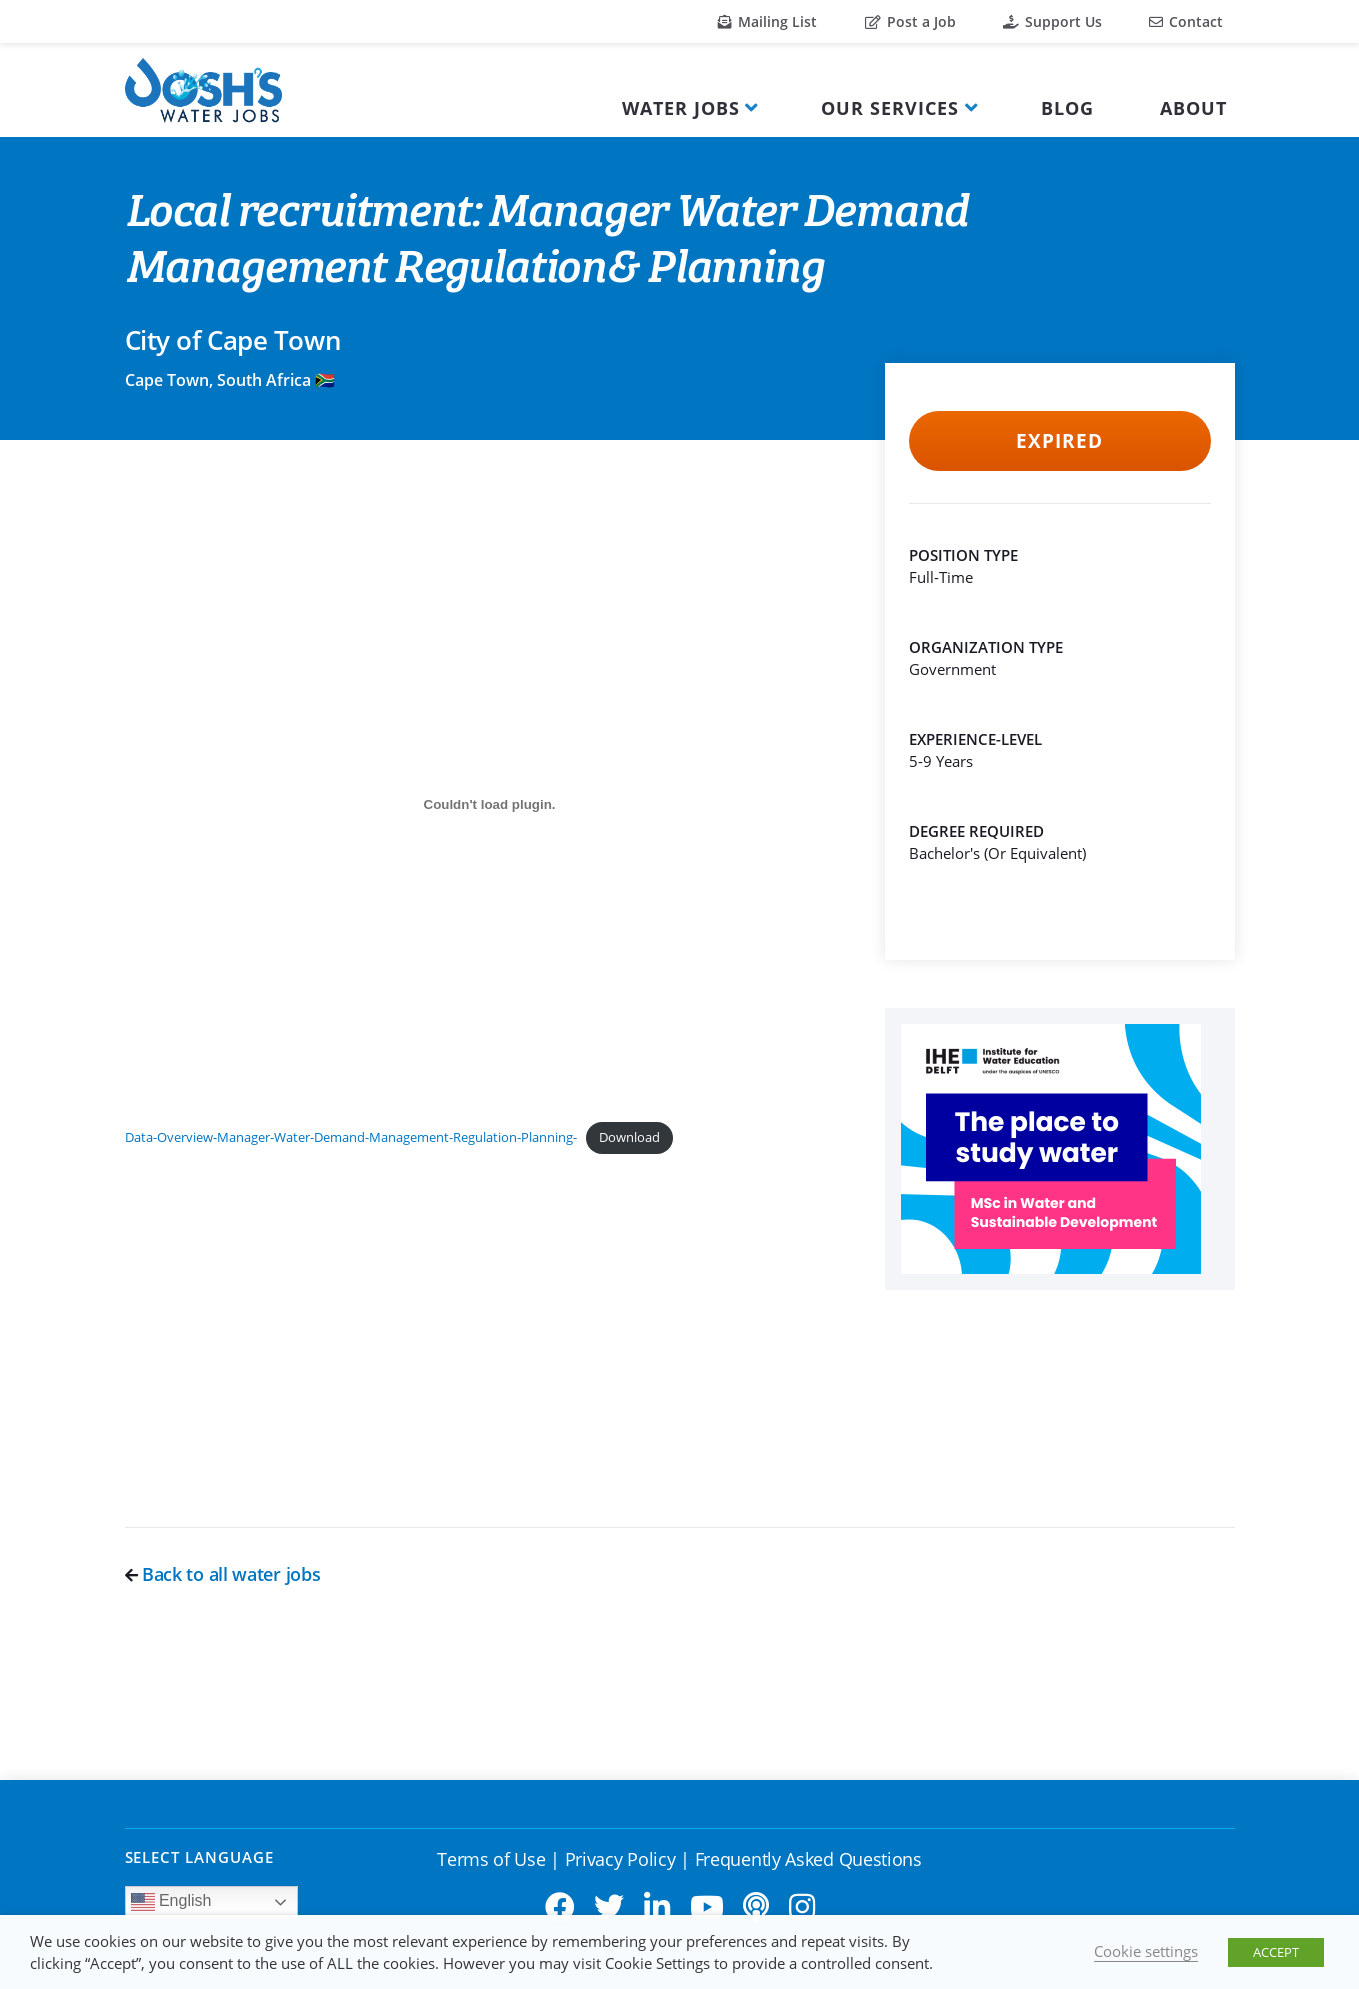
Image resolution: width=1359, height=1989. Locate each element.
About (1193, 108)
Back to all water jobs (223, 1574)
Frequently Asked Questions (808, 1859)
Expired (1059, 441)
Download (629, 1137)
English (171, 1902)
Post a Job (910, 21)
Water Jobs (681, 108)
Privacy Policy (620, 1859)
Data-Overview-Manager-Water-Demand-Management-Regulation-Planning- (351, 1137)
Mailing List (767, 21)
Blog (1067, 108)
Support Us (1052, 21)
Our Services (890, 108)
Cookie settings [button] (1146, 1951)
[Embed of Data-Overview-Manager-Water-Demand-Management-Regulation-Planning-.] (490, 804)
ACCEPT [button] (1276, 1952)
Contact (1186, 21)
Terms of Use (491, 1859)
